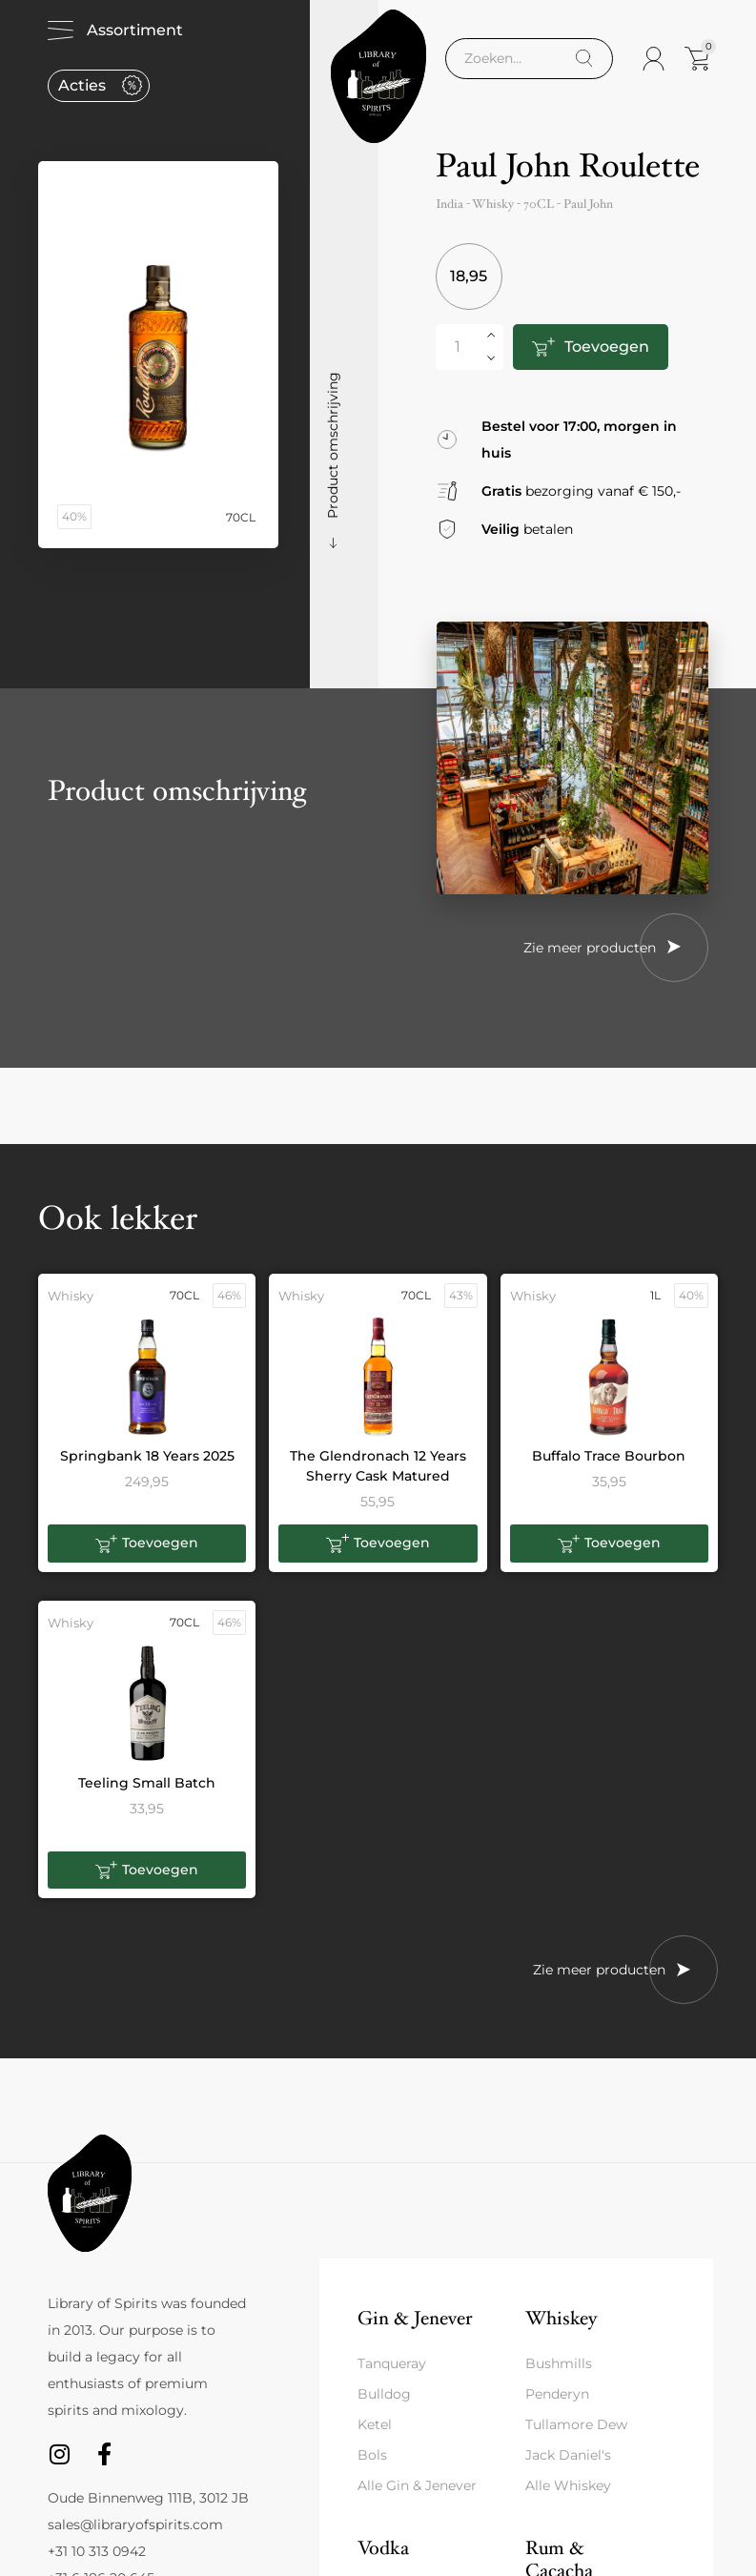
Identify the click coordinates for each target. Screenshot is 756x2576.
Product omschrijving (332, 445)
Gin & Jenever (415, 2318)
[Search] (584, 58)
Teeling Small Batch (146, 1782)
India (449, 204)
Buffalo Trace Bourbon (608, 1455)
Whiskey (561, 2318)
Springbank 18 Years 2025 (147, 1455)
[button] (147, 1543)
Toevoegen (606, 346)
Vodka (383, 2548)
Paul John (588, 204)
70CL (538, 204)
